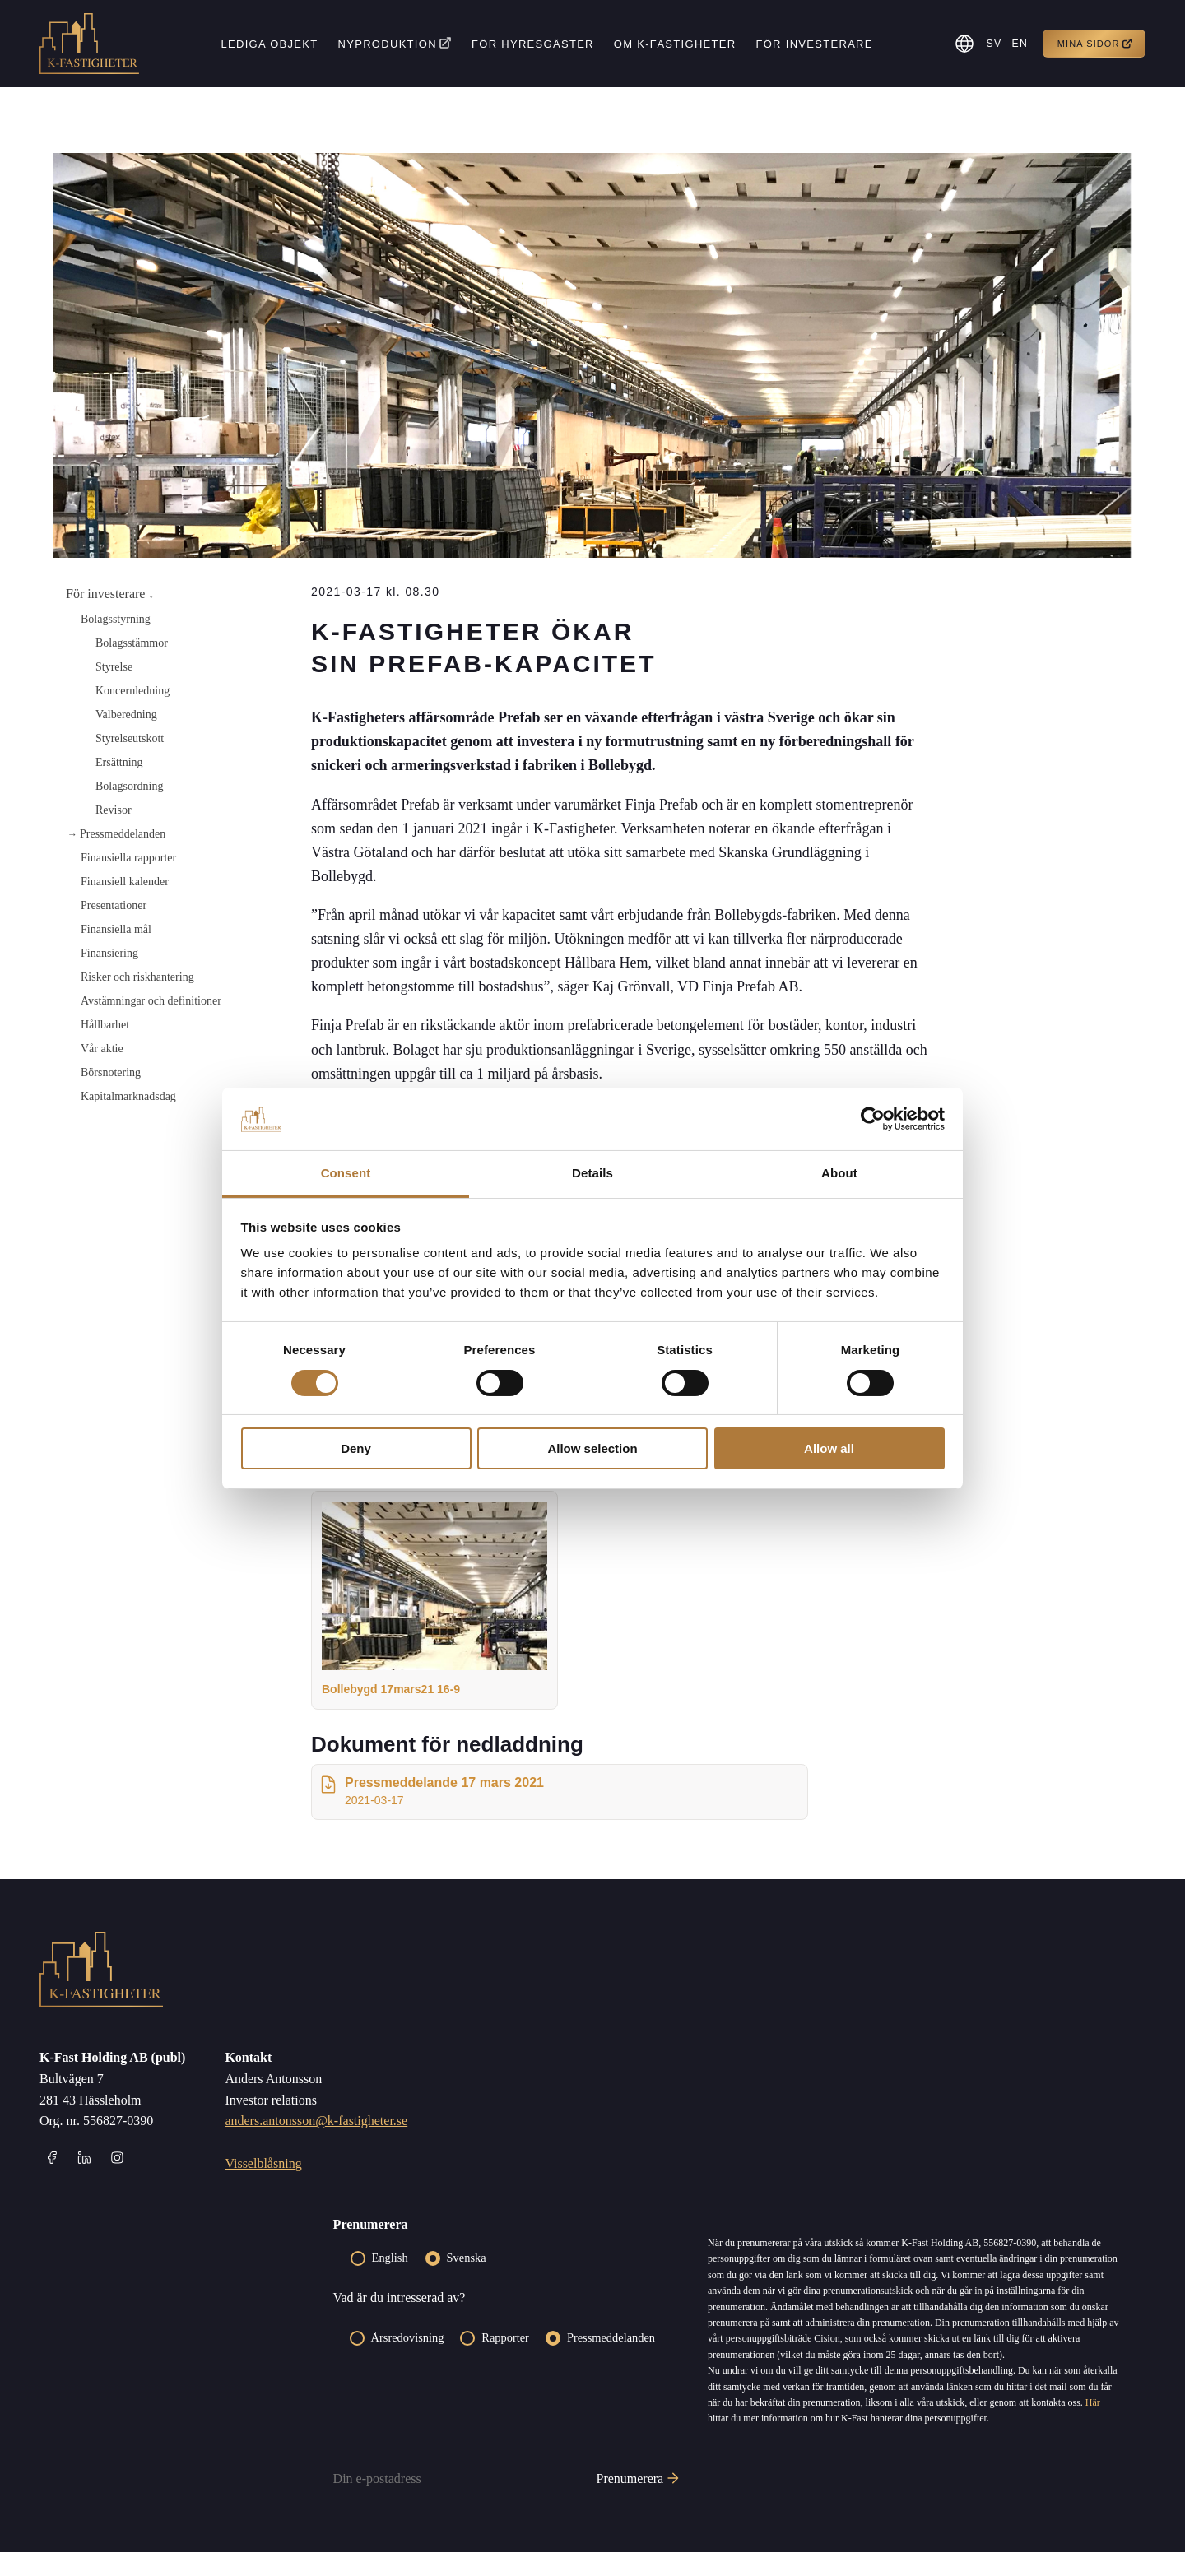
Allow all (829, 1448)
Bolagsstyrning (116, 619)
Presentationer (113, 905)
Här (1092, 2426)
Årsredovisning (407, 2362)
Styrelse (113, 667)
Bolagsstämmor (131, 643)
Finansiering (109, 953)
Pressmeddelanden (122, 834)
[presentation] (458, 2450)
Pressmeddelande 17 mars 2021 (431, 1815)
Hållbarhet (105, 1025)
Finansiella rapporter (128, 858)
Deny (356, 1448)
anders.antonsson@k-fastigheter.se (316, 2145)
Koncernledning (132, 691)
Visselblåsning (263, 2187)
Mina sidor (1095, 44)
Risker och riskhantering (137, 977)
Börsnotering (111, 1072)
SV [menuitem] (991, 44)
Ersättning (119, 762)
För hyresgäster (531, 44)
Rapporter (505, 2362)
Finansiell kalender (125, 881)
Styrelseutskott (129, 738)
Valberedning (126, 714)
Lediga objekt (267, 44)
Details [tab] (592, 1173)
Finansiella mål (116, 929)
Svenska (466, 2281)
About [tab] (839, 1173)
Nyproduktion (385, 44)
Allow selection (592, 1448)
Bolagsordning (129, 786)
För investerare (812, 44)
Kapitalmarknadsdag (128, 1096)
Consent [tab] (346, 1173)
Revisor (113, 810)
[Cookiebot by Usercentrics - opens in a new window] (873, 1119)
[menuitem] (990, 43)
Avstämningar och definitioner (151, 1001)
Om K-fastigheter (672, 44)
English (390, 2281)
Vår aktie (102, 1048)
